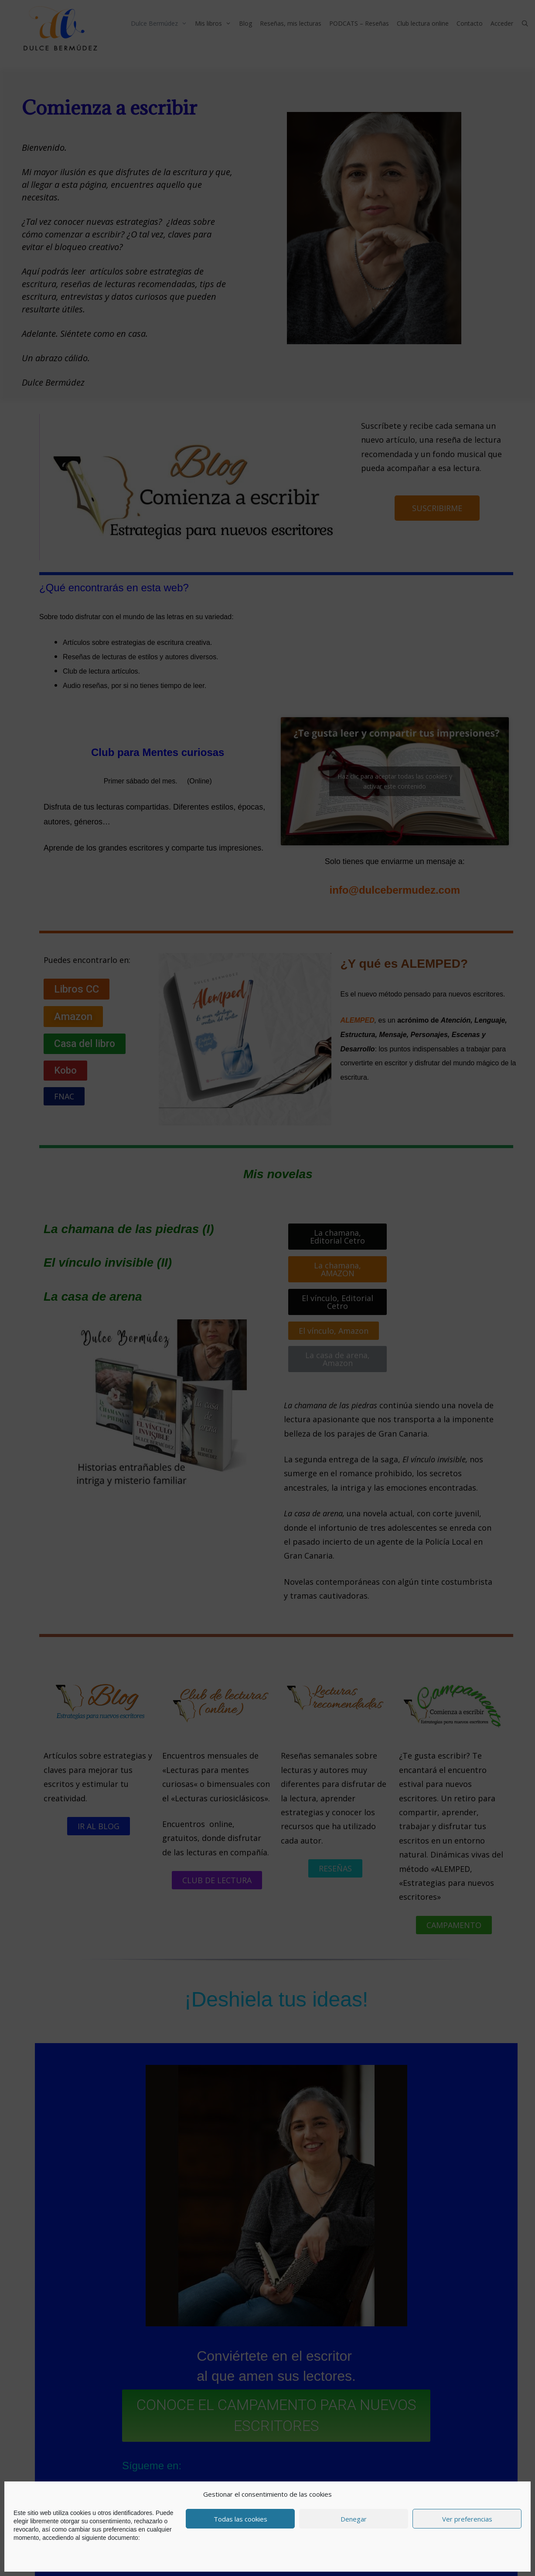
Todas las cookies (240, 2519)
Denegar (354, 2519)
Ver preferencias (467, 2519)
